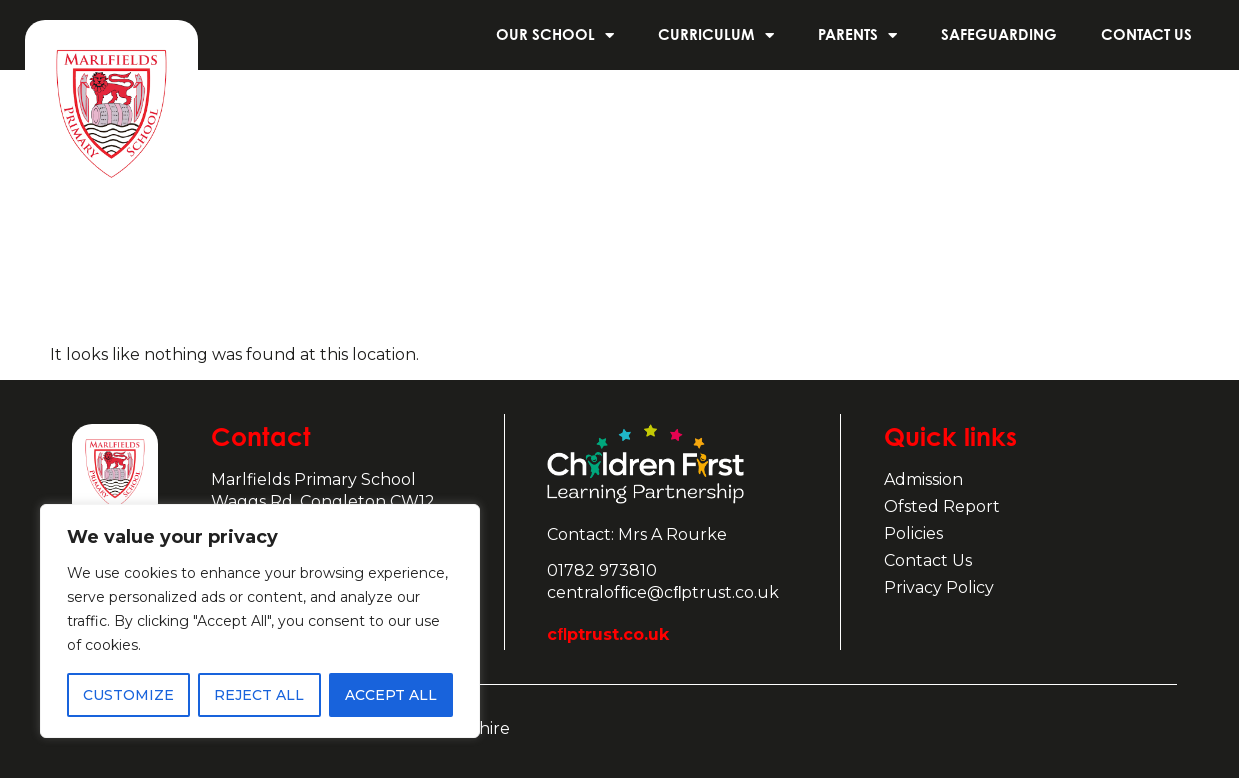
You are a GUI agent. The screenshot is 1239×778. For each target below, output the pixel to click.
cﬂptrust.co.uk (608, 634)
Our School (555, 35)
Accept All (391, 695)
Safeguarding (999, 34)
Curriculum (716, 35)
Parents (857, 35)
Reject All (259, 695)
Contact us (1146, 34)
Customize (128, 695)
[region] (260, 621)
